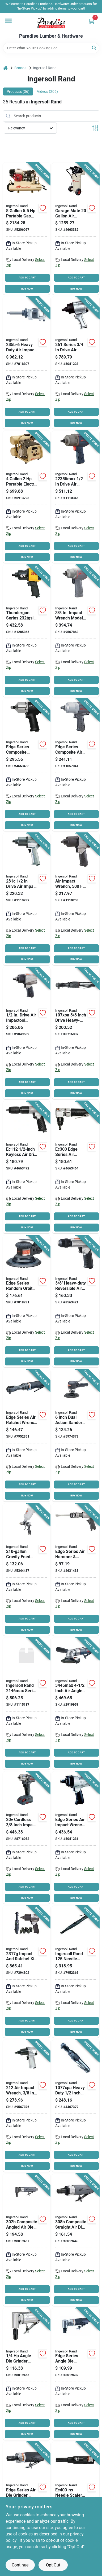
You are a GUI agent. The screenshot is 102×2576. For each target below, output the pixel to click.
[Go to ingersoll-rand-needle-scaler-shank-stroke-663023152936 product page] (75, 1972)
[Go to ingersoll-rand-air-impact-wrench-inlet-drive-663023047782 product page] (26, 899)
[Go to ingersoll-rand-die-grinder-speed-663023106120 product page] (26, 2240)
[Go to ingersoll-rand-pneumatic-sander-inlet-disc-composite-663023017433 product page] (75, 1435)
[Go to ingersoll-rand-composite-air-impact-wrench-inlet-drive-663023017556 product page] (75, 765)
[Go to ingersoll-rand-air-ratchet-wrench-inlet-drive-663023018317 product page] (26, 1435)
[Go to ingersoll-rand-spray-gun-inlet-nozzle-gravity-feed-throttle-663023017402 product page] (26, 1569)
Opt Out (53, 2565)
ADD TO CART (27, 277)
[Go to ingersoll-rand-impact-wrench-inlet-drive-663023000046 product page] (26, 2106)
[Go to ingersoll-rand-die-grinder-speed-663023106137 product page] (75, 2240)
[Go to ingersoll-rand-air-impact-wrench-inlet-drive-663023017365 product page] (75, 899)
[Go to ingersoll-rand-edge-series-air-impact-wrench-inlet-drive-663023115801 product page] (26, 765)
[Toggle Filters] (95, 128)
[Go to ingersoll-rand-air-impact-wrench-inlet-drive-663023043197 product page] (75, 631)
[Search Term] (51, 48)
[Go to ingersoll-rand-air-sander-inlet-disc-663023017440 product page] (26, 1301)
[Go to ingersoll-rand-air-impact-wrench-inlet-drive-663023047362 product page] (26, 362)
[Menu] (8, 21)
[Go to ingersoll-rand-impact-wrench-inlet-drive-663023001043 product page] (75, 362)
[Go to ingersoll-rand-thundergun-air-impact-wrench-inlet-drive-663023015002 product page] (26, 631)
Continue (20, 2565)
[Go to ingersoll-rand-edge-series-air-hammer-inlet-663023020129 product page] (75, 1569)
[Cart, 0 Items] (91, 21)
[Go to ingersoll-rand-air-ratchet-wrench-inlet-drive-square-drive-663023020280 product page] (75, 1033)
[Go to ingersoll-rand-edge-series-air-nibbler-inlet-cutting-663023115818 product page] (75, 1167)
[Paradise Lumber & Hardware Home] (51, 23)
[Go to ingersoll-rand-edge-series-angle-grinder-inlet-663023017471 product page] (75, 2374)
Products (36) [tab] (18, 91)
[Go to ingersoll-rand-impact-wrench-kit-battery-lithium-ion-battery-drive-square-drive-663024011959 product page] (26, 1837)
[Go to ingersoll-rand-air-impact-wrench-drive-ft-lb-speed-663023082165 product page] (75, 1837)
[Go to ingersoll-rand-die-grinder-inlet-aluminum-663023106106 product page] (26, 2374)
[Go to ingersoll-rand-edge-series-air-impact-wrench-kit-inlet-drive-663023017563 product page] (26, 1972)
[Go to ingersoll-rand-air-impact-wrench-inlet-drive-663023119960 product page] (75, 497)
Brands (20, 68)
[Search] (94, 47)
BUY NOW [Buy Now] (27, 288)
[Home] (5, 68)
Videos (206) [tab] (47, 91)
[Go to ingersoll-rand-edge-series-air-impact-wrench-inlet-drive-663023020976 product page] (26, 1033)
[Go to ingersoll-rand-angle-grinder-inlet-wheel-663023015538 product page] (75, 1704)
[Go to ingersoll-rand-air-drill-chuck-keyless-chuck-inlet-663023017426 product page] (75, 1301)
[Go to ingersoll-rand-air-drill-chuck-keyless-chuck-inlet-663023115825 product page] (26, 1167)
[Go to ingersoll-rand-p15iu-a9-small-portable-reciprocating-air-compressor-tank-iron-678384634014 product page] (75, 229)
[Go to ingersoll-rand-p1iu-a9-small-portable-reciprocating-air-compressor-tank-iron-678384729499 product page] (26, 497)
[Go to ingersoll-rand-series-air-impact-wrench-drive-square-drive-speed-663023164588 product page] (26, 1704)
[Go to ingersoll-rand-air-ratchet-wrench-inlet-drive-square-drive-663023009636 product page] (75, 2106)
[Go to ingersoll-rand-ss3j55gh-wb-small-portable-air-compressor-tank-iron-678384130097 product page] (26, 229)
